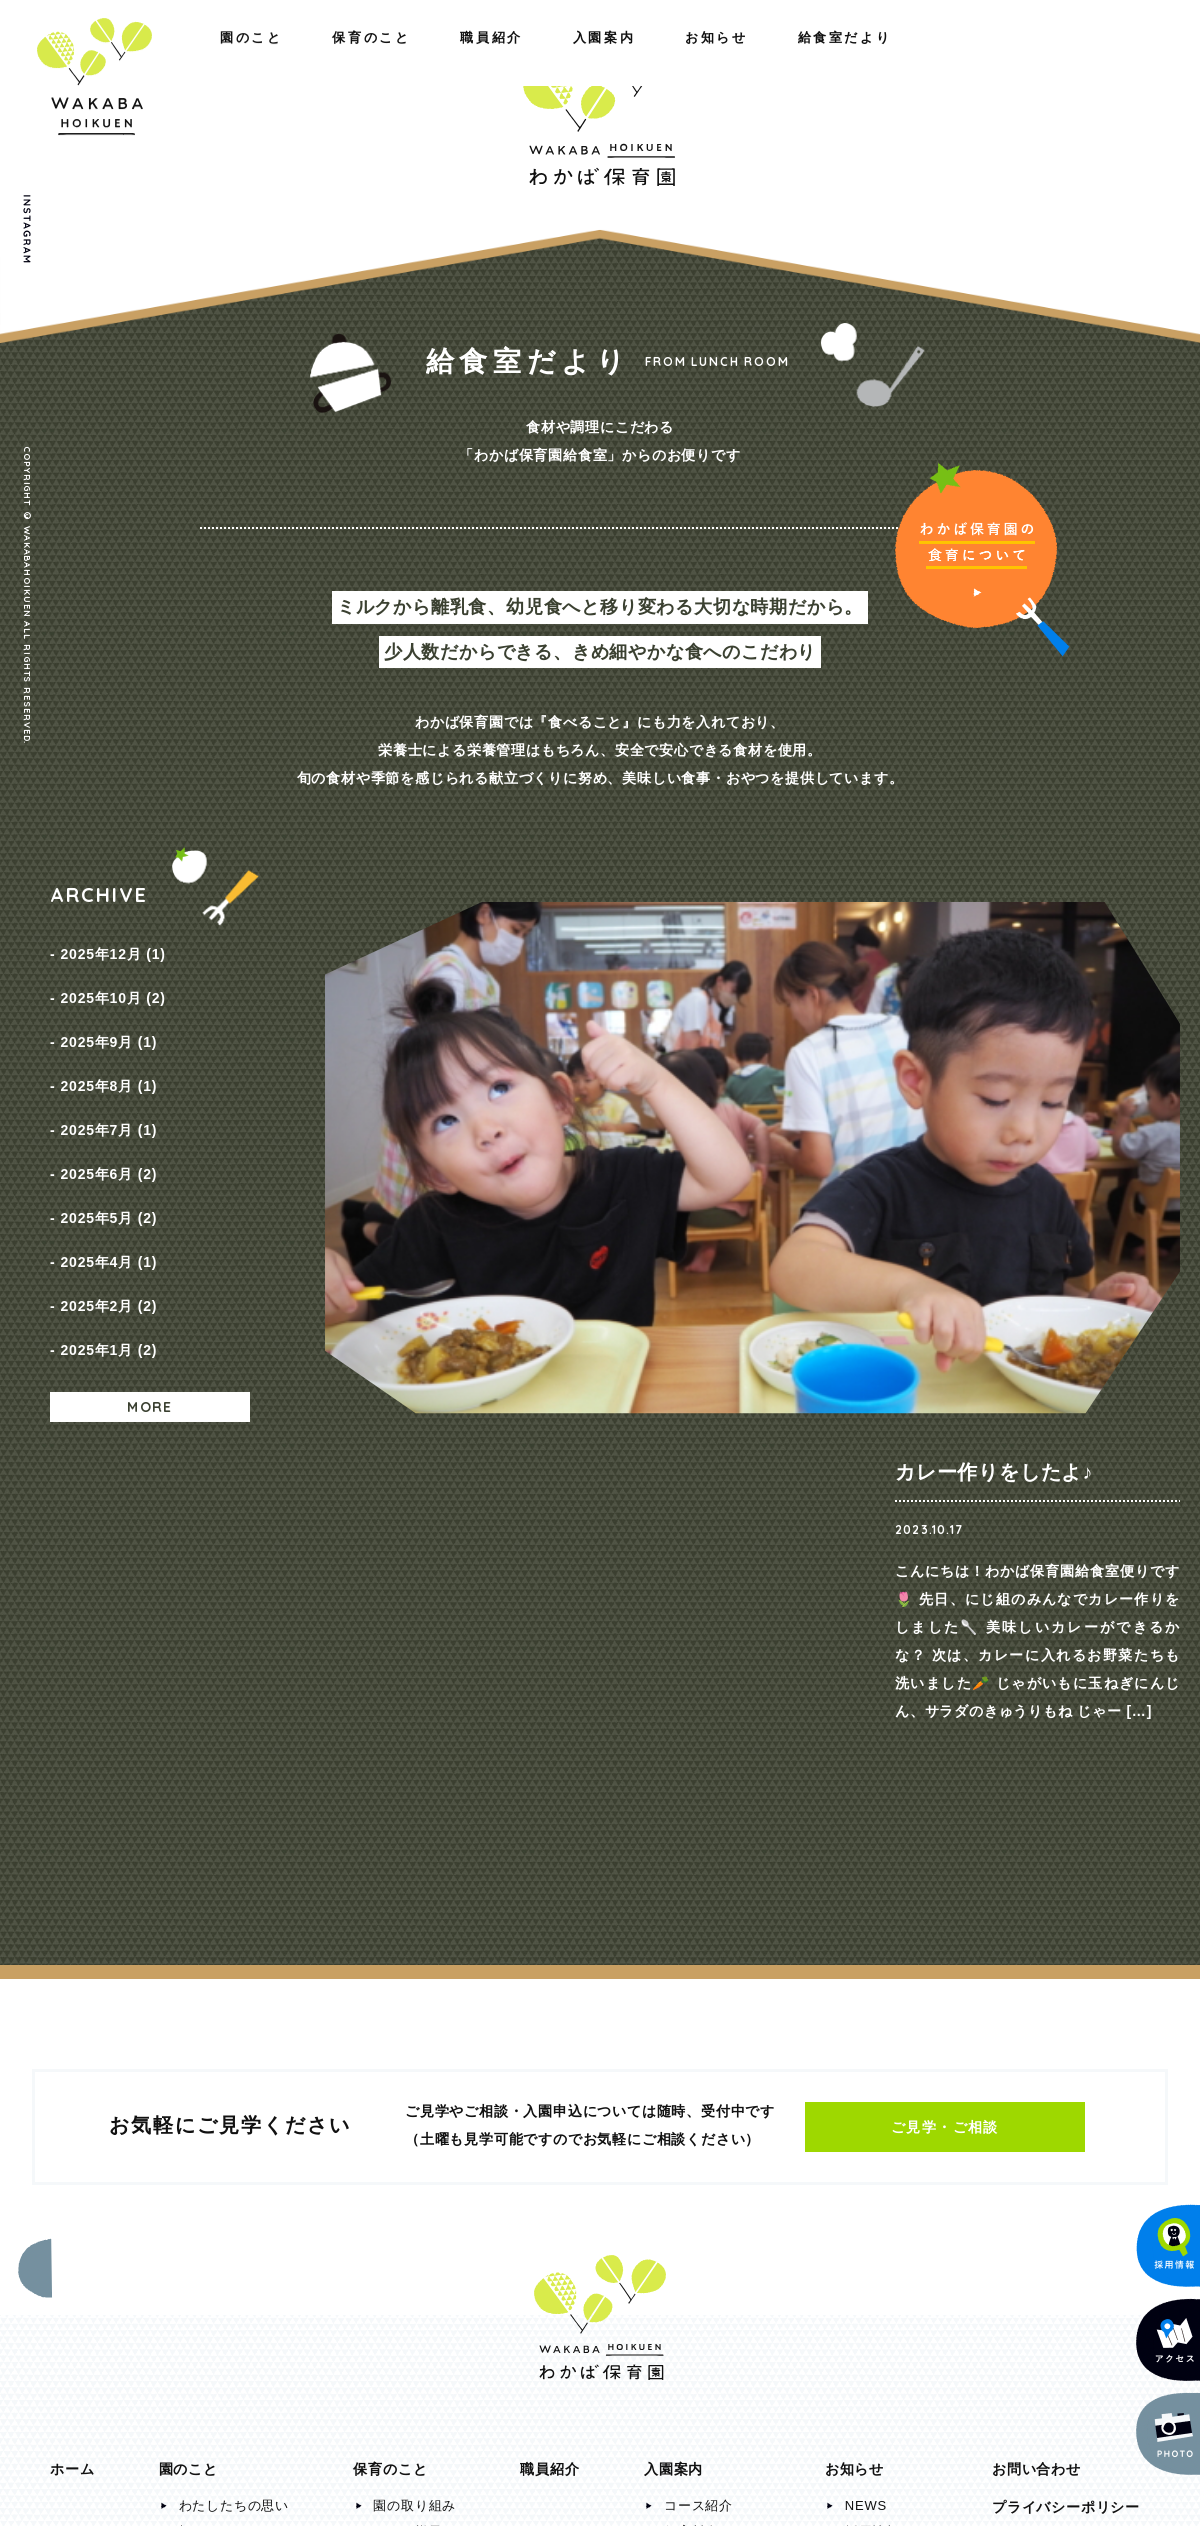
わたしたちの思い (234, 2032)
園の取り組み (414, 2032)
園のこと (81, 58)
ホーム (72, 1996)
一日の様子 (407, 2058)
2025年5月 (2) (108, 1153)
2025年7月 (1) (108, 1085)
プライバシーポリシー (1066, 2034)
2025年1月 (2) (108, 1255)
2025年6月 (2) (108, 1119)
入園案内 (811, 58)
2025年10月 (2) (112, 983)
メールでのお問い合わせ (1054, 2355)
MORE (150, 1307)
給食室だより (1089, 58)
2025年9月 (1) (108, 1017)
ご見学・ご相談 (945, 1654)
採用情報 (872, 2058)
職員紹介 (360, 58)
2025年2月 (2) (108, 1221)
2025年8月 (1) (108, 1051)
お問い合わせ (1036, 1996)
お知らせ (943, 58)
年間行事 (400, 2084)
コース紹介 (698, 2032)
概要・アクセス (227, 2058)
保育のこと (220, 58)
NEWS (866, 2032)
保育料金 (691, 2058)
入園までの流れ (712, 2084)
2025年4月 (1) (108, 1187)
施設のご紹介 (220, 2084)
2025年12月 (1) (112, 949)
